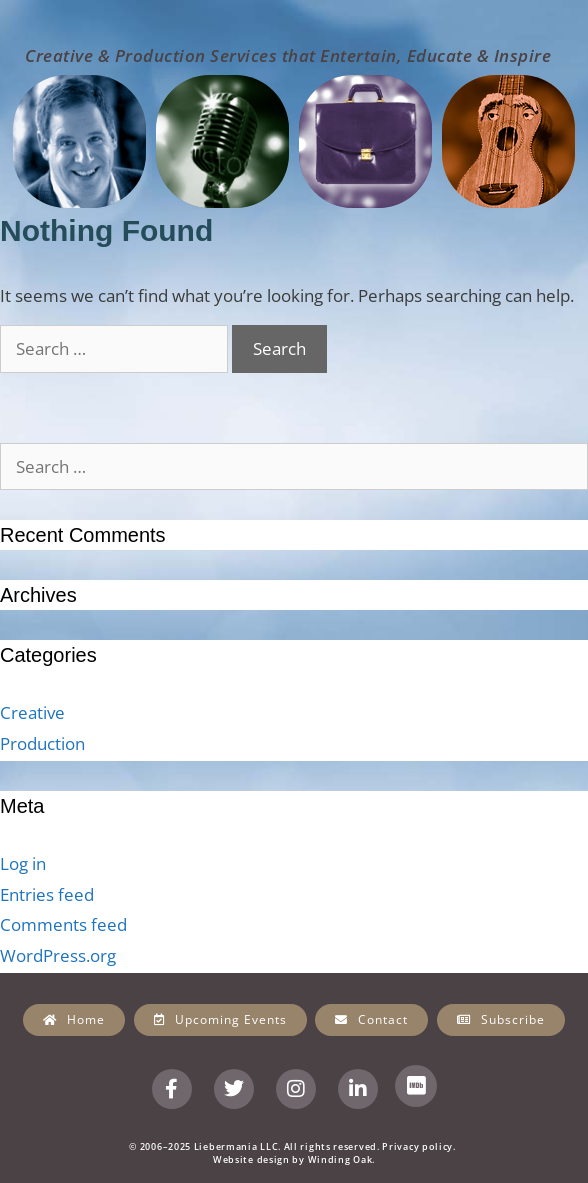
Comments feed (63, 924)
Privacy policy (417, 1146)
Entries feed (47, 894)
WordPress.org (58, 955)
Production (42, 743)
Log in (23, 863)
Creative (32, 712)
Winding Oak (340, 1159)
